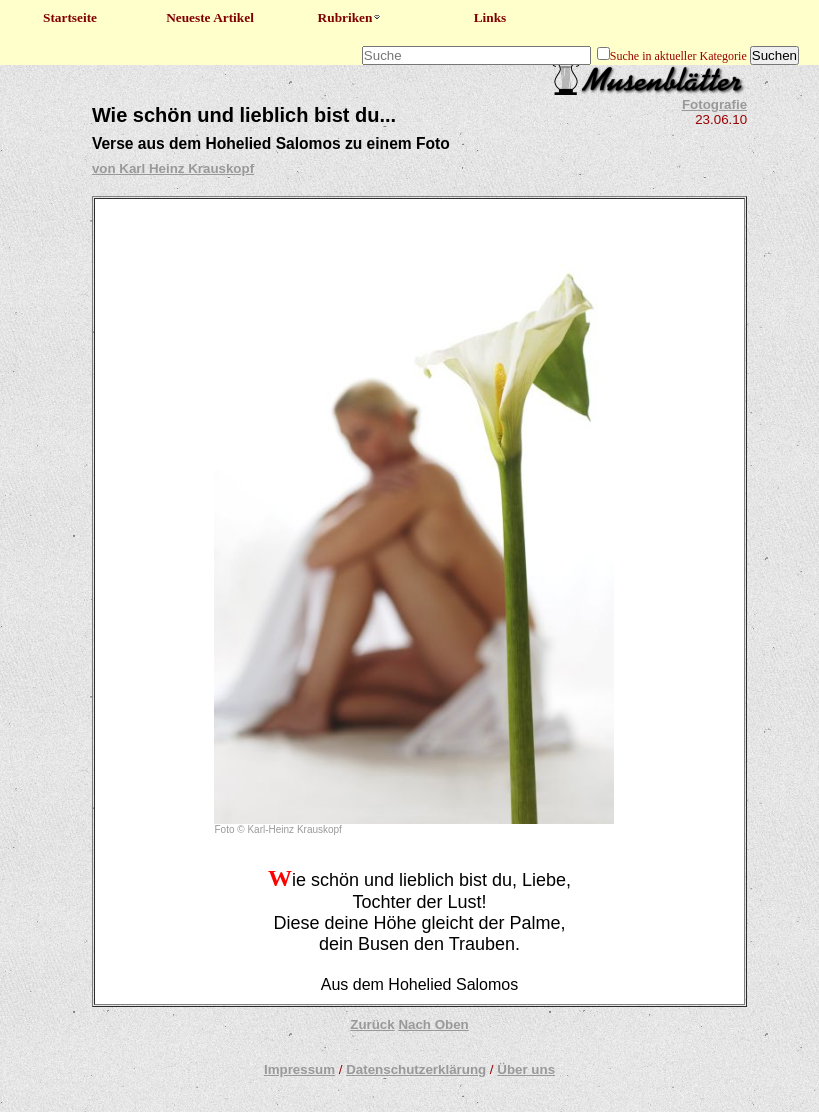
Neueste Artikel (210, 17)
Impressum (299, 1069)
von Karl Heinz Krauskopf (173, 168)
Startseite (70, 17)
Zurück (372, 1024)
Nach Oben (433, 1024)
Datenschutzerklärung (416, 1069)
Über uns (526, 1069)
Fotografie (714, 104)
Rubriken (350, 17)
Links (490, 17)
